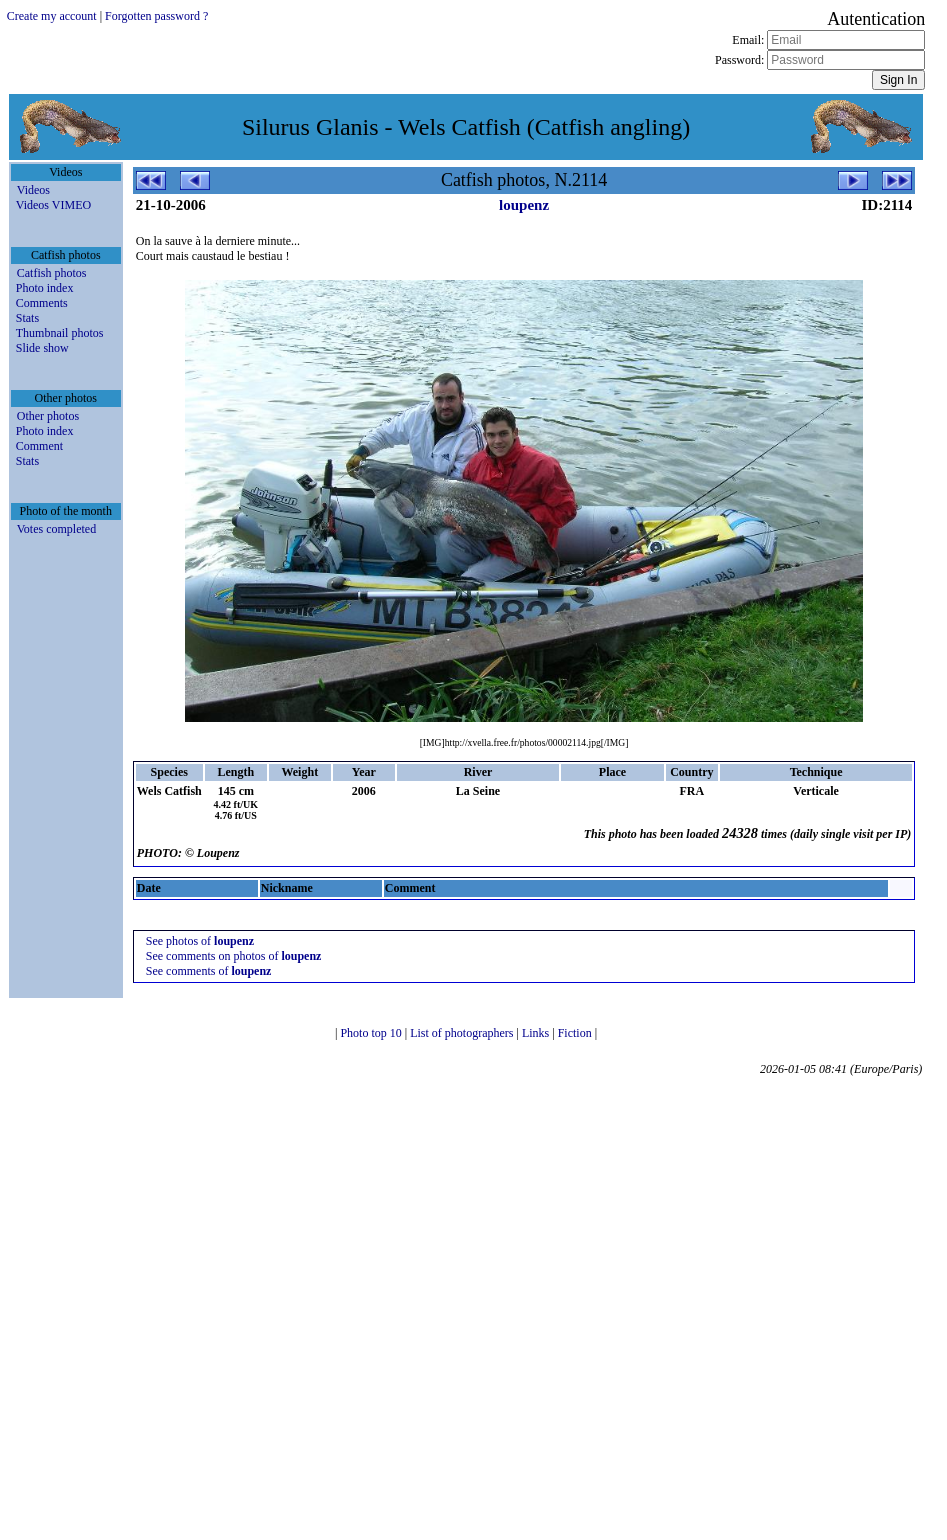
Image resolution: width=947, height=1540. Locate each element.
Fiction (576, 1033)
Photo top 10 (372, 1033)
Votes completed (56, 529)
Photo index (45, 288)
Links (537, 1033)
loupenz (524, 205)
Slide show (42, 348)
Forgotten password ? (156, 16)
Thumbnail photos (60, 333)
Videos (33, 190)
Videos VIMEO (53, 205)
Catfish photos (52, 273)
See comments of (209, 971)
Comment (39, 446)
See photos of (200, 941)
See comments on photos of (234, 956)
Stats (27, 318)
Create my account (52, 16)
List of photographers (463, 1033)
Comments (42, 303)
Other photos (48, 416)
